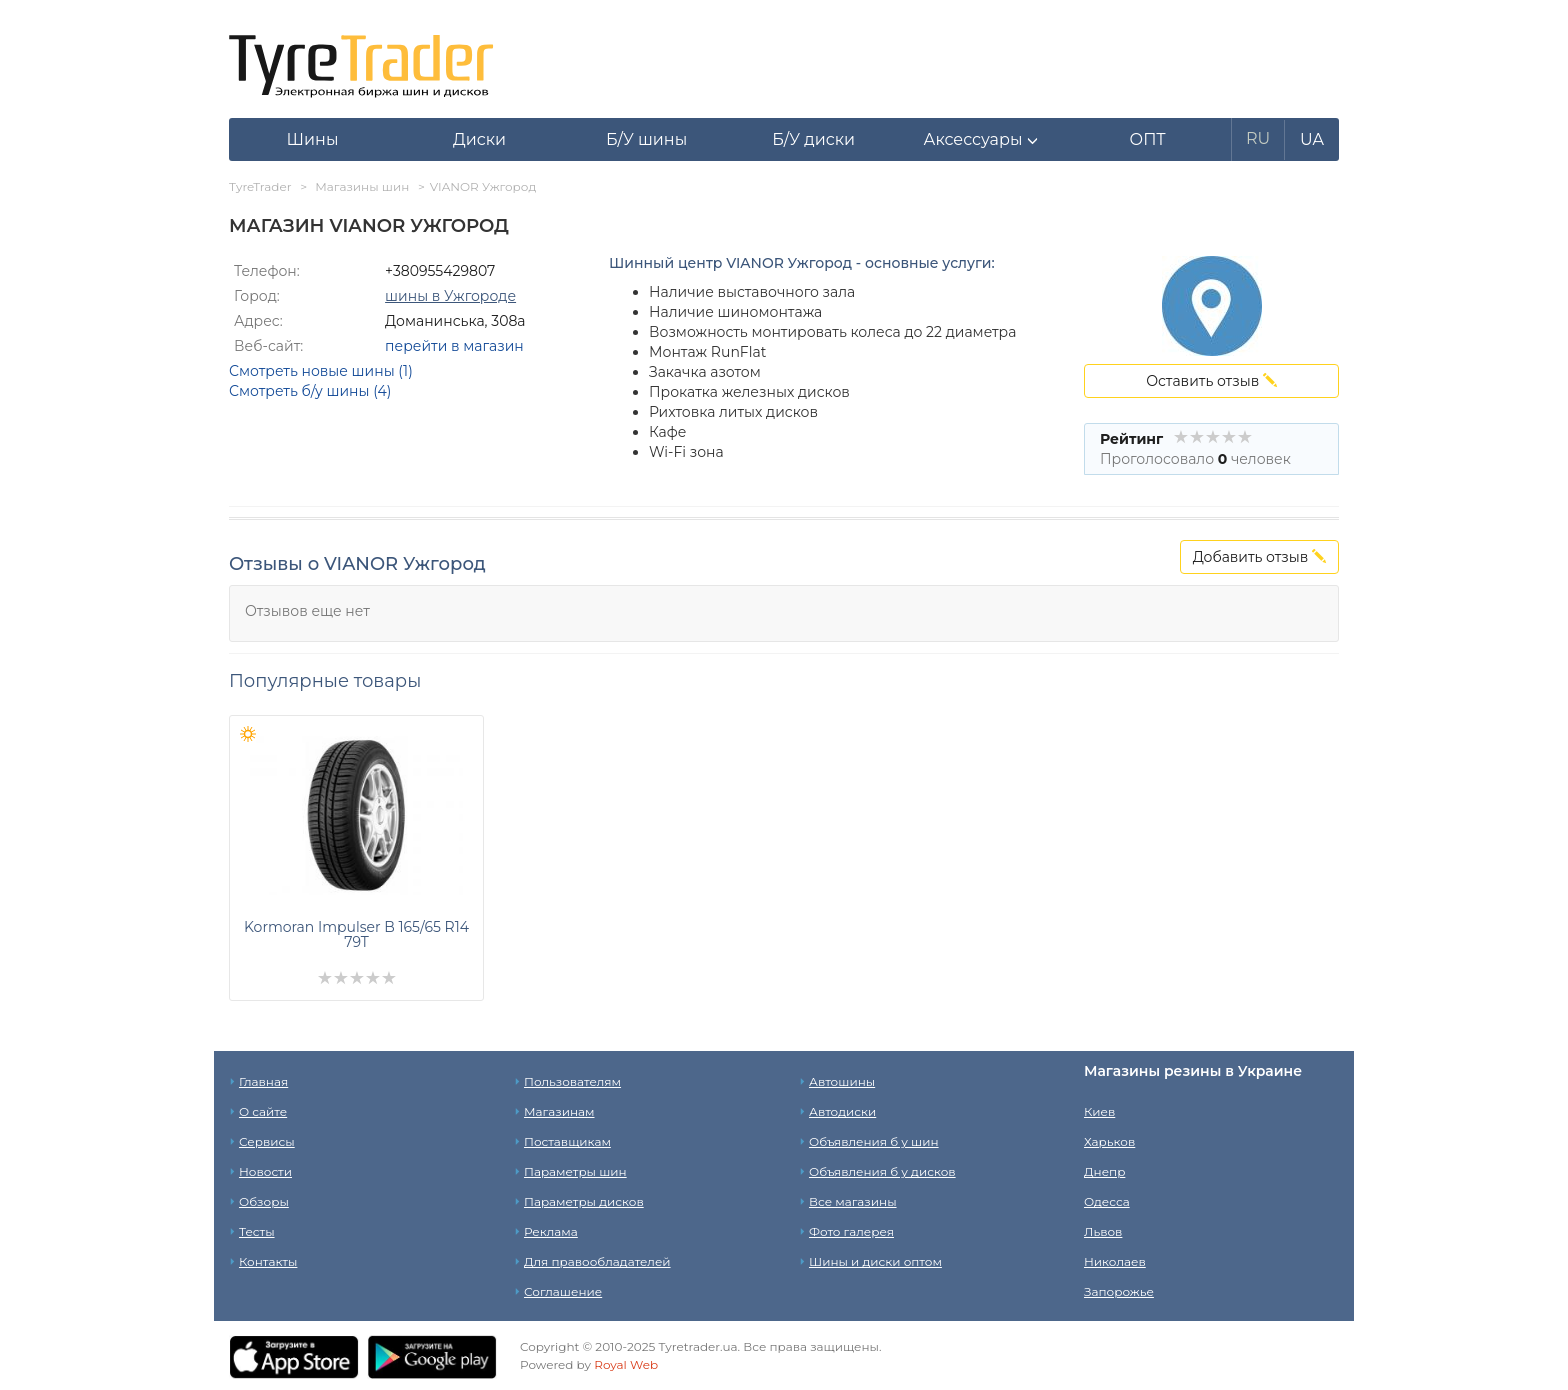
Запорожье (1119, 1291)
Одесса (1107, 1201)
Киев (1099, 1111)
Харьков (1109, 1141)
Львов (1103, 1231)
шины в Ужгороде (450, 296)
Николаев (1115, 1261)
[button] (980, 140)
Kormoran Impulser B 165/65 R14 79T (356, 934)
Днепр (1104, 1171)
